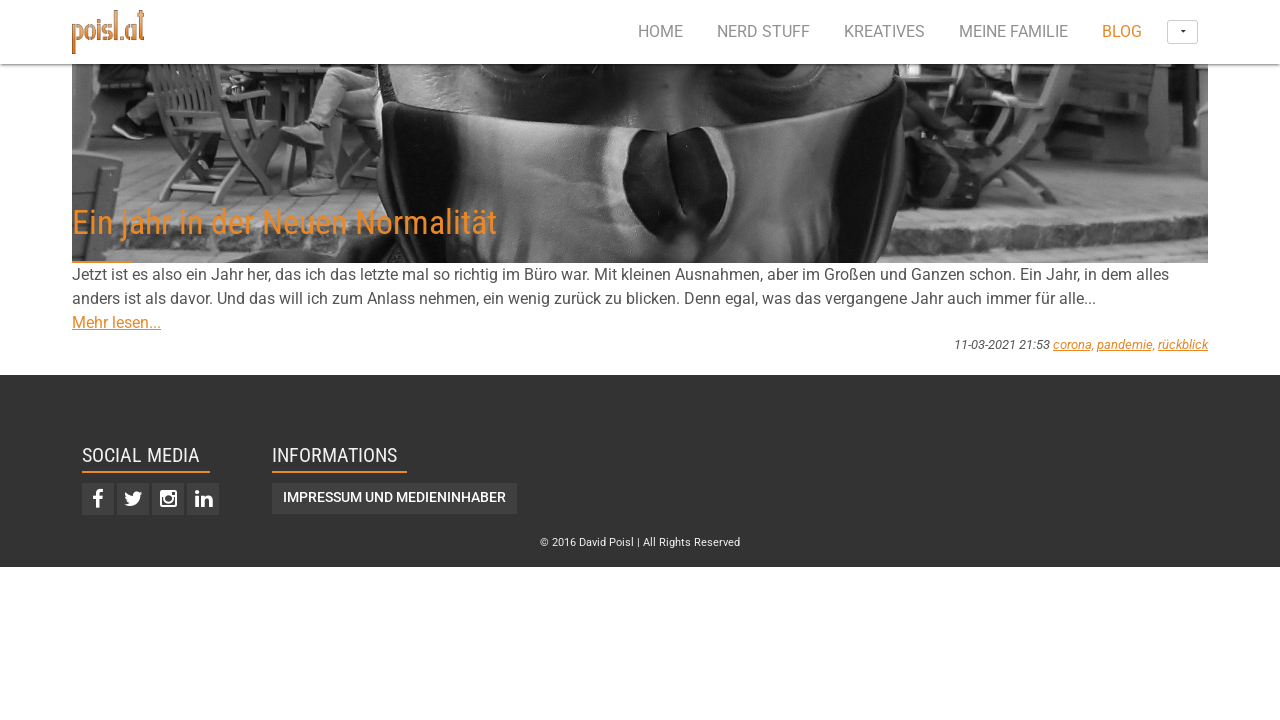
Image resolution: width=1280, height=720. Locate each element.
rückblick (1183, 344)
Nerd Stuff (763, 31)
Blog (1122, 31)
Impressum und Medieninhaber (394, 497)
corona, (1073, 344)
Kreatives (884, 31)
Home (660, 31)
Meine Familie (1013, 31)
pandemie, (1126, 344)
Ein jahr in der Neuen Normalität (284, 222)
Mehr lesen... (116, 322)
